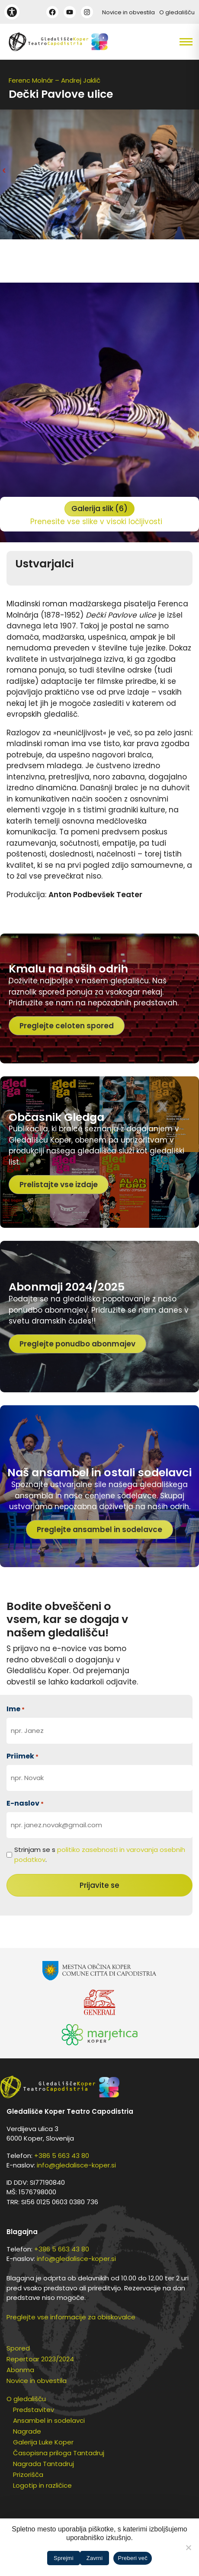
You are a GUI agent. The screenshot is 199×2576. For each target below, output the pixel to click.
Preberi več (133, 2558)
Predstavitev (33, 2409)
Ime (15, 1709)
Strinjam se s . (99, 1854)
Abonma (20, 2369)
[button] (174, 42)
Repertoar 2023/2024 (40, 2358)
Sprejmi (64, 2558)
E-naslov (25, 1803)
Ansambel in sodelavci (49, 2420)
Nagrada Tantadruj (43, 2463)
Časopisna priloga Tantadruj (58, 2452)
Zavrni (95, 2558)
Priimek (22, 1756)
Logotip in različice (42, 2485)
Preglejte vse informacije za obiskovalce (70, 2317)
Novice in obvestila (128, 12)
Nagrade (27, 2431)
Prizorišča (28, 2474)
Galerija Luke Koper (43, 2442)
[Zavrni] (188, 2547)
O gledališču (177, 12)
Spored (18, 2348)
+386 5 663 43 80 (61, 2155)
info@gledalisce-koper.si (76, 2165)
